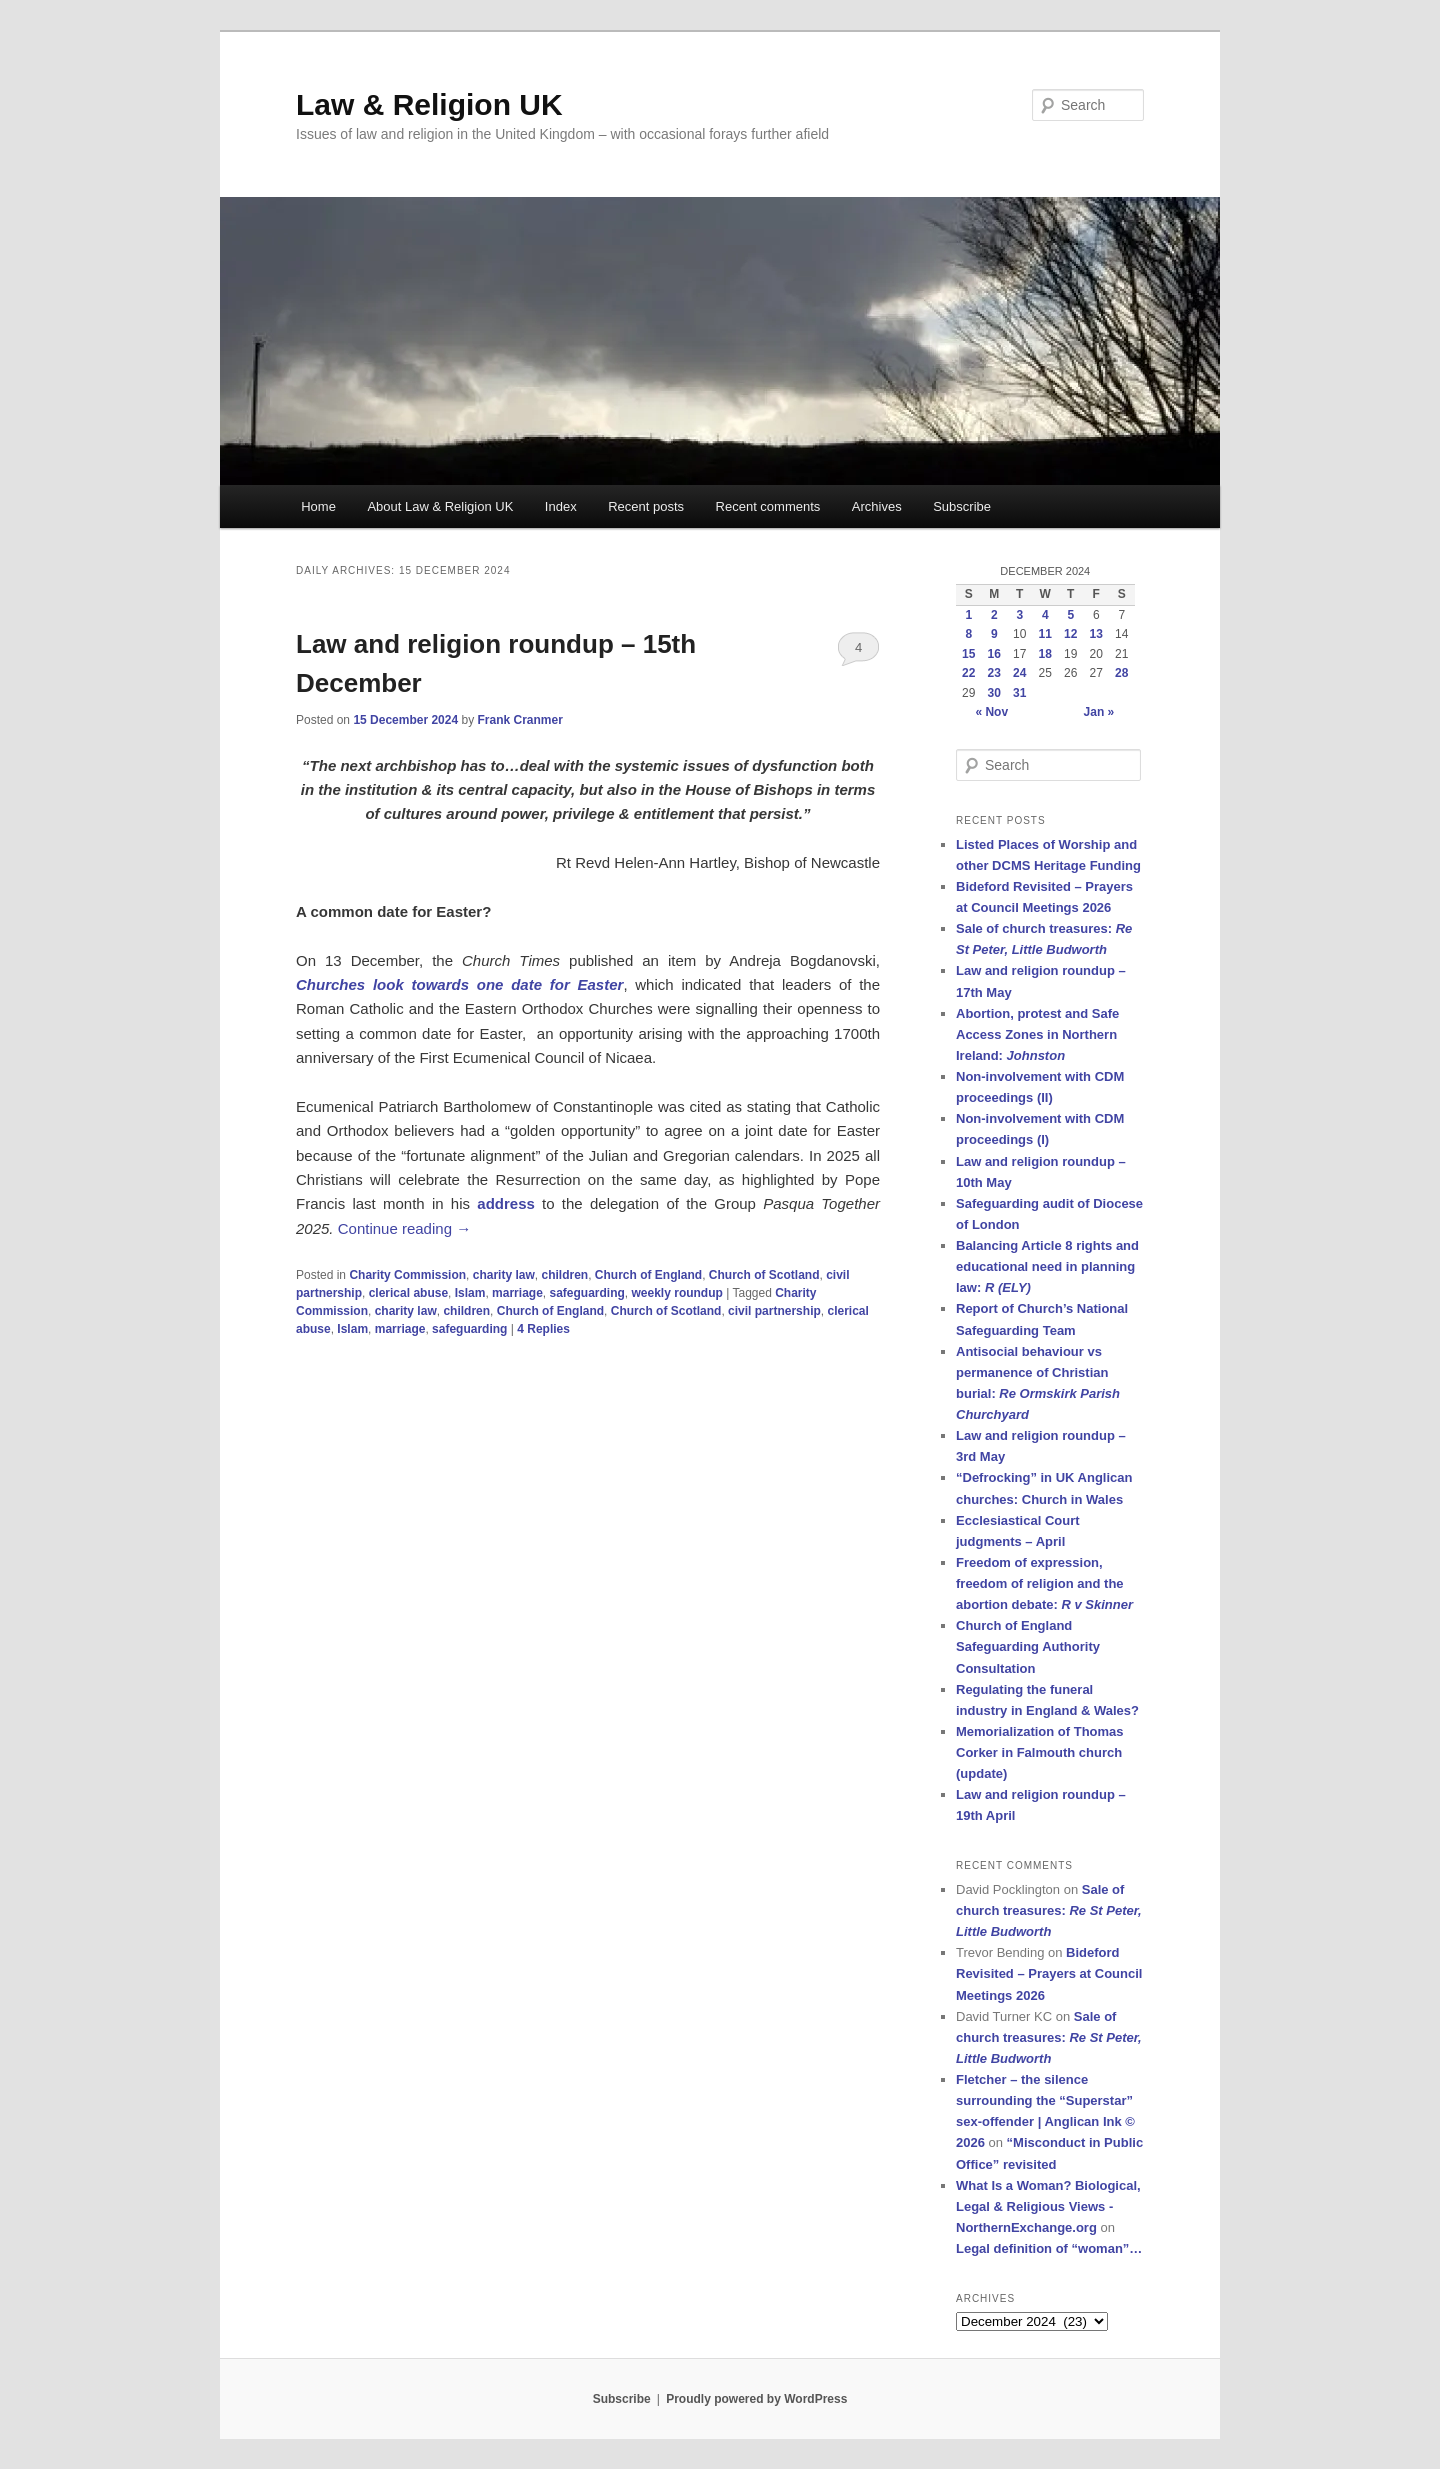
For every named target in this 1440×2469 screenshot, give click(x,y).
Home (318, 506)
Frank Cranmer (519, 720)
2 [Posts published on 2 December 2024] (994, 615)
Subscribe (962, 506)
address (506, 1203)
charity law (504, 1275)
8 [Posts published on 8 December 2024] (968, 634)
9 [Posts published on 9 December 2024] (994, 634)
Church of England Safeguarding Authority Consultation (1028, 1646)
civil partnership (774, 1311)
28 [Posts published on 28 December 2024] (1121, 673)
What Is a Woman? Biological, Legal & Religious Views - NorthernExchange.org (1048, 2206)
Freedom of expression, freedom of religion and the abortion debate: (1044, 1583)
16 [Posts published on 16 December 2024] (994, 654)
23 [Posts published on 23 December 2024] (994, 673)
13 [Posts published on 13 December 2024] (1096, 634)
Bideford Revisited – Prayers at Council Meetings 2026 (1049, 1973)
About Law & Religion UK (440, 506)
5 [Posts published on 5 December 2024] (1070, 615)
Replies (543, 1329)
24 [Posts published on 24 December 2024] (1019, 673)
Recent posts (646, 506)
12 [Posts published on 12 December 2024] (1070, 634)
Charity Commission (407, 1275)
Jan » (1099, 712)
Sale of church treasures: (1049, 1910)
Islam (470, 1293)
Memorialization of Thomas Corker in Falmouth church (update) (1040, 1752)
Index (561, 506)
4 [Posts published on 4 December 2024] (1045, 615)
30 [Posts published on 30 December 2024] (994, 693)
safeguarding (586, 1293)
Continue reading (404, 1228)
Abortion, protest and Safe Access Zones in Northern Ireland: (1037, 1034)
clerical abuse (408, 1293)
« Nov (991, 712)
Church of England (648, 1275)
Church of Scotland (764, 1275)
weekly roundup (677, 1293)
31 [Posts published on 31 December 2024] (1019, 693)
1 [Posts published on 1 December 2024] (968, 615)
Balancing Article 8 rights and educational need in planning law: (1047, 1266)
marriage (517, 1293)
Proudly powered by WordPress (756, 2399)
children (564, 1275)
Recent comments (768, 506)
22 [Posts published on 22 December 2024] (968, 673)
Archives (877, 506)
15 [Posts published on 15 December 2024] (968, 654)
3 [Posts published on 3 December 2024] (1019, 615)
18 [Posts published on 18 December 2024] (1045, 654)
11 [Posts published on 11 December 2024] (1045, 634)
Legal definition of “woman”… (1049, 2248)
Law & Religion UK (429, 104)
